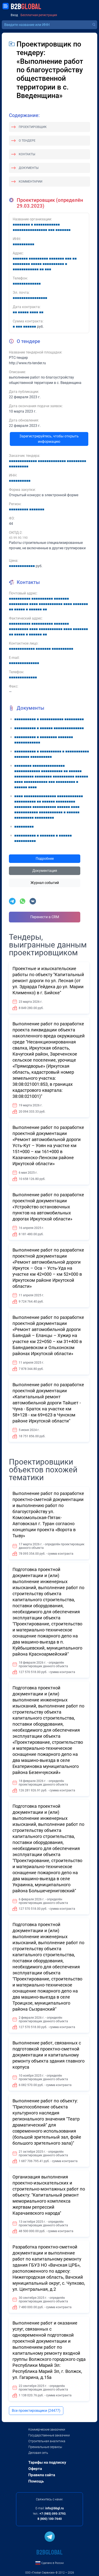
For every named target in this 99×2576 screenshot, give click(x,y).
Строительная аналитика (46, 2441)
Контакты (27, 154)
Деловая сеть (38, 2453)
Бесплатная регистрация (39, 15)
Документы (29, 168)
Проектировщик (33, 127)
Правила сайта (41, 2475)
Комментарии (30, 181)
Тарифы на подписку (47, 2462)
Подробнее (45, 858)
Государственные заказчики (49, 2435)
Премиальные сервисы (45, 2447)
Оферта (35, 2468)
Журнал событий (45, 883)
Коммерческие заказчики (46, 2429)
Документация (44, 871)
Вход (14, 15)
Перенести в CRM (44, 917)
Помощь (36, 2481)
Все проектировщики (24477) (36, 2410)
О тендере (27, 140)
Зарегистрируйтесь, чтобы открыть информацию (49, 439)
